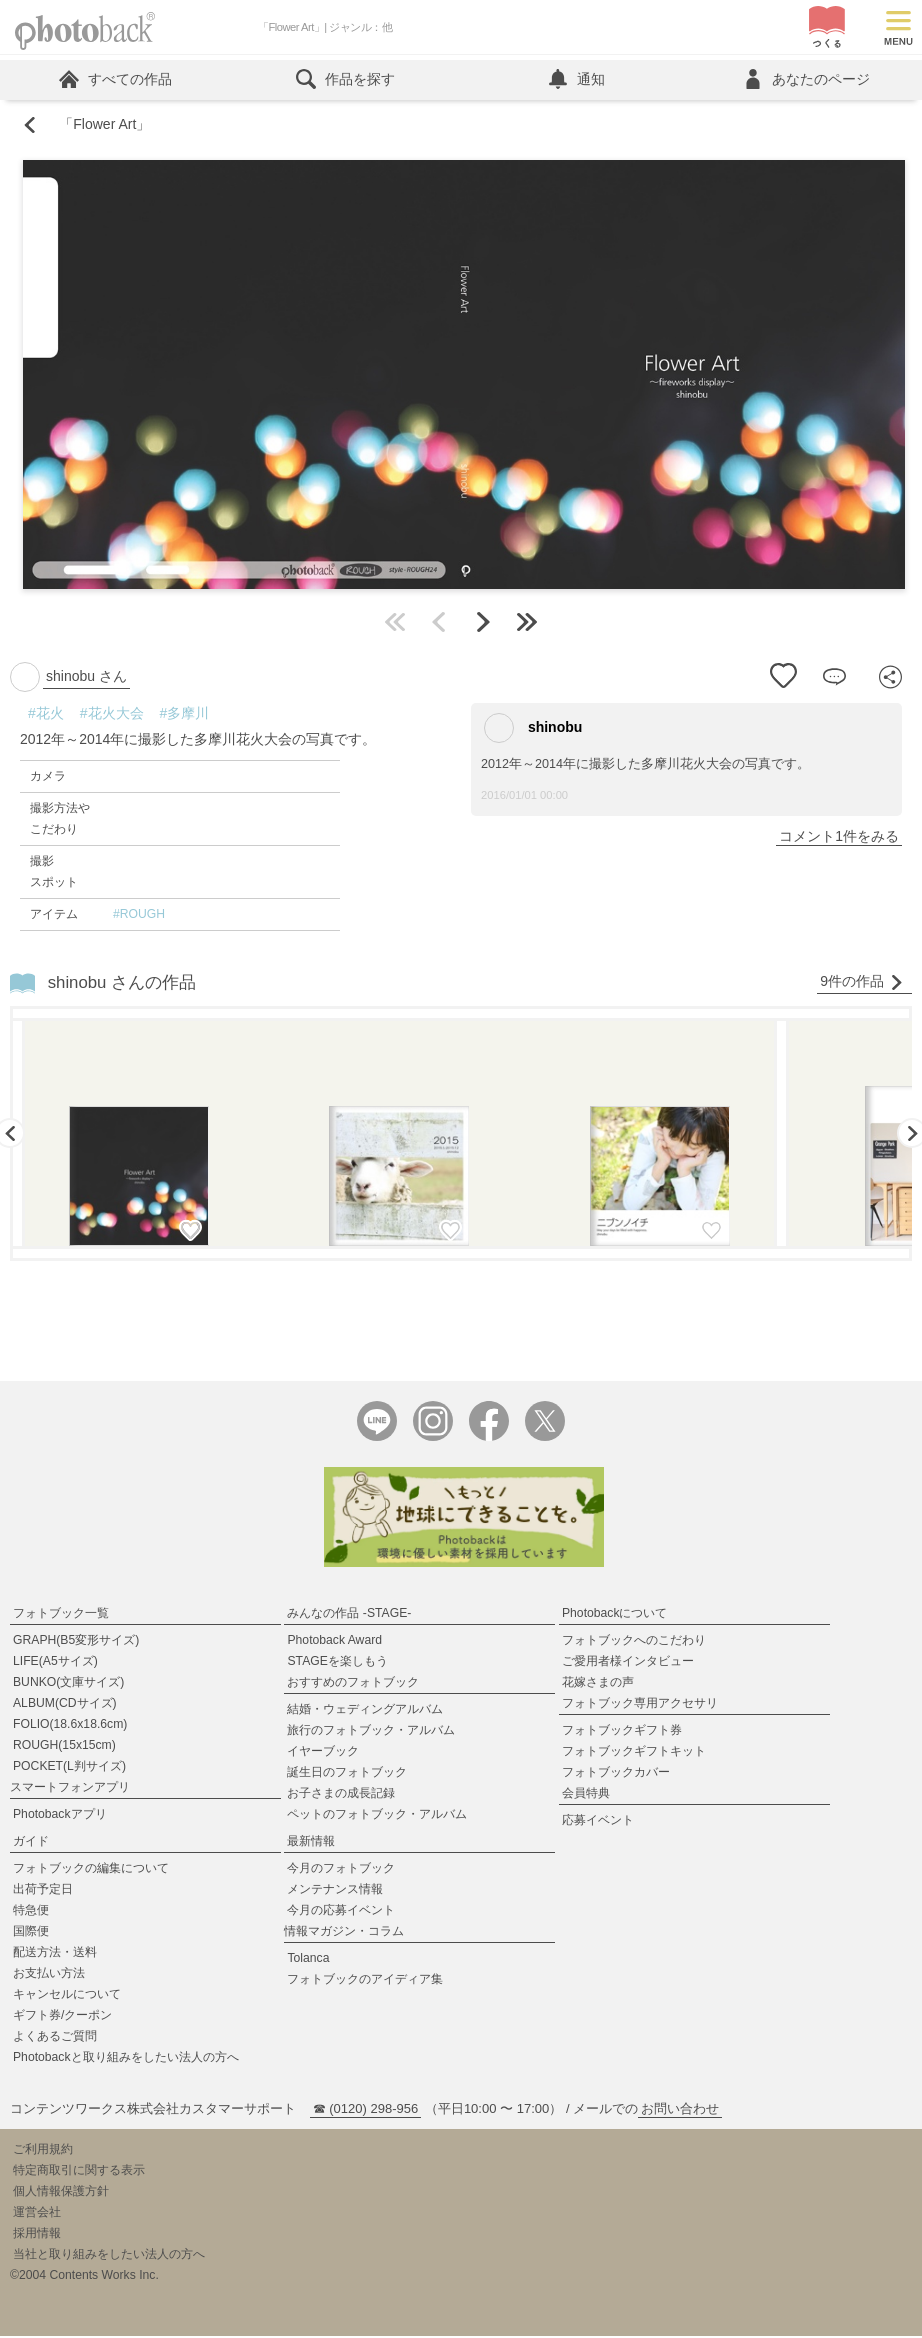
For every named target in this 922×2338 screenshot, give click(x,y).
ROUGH (64, 1747)
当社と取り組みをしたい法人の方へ (109, 2256)
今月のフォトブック (341, 1870)
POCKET (69, 1768)
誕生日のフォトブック (347, 1774)
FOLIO (70, 1726)
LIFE (55, 1663)
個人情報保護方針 (61, 2193)
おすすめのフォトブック (353, 1684)
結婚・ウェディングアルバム (365, 1711)
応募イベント (598, 1822)
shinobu (533, 729)
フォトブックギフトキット (634, 1753)
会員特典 (586, 1795)
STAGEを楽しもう (337, 1663)
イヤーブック (323, 1753)
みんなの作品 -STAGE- (349, 1615)
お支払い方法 (49, 1975)
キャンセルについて (67, 1996)
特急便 (31, 1912)
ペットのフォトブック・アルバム (377, 1816)
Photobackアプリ (60, 1816)
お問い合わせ (680, 2110)
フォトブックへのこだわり (634, 1642)
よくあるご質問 (55, 2038)
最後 (527, 623)
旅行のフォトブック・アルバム (371, 1732)
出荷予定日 (43, 1891)
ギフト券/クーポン (62, 2017)
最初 (395, 623)
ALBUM (65, 1705)
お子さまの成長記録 (341, 1795)
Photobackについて (615, 1615)
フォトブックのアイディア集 (365, 1981)
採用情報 (37, 2235)
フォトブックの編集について (91, 1870)
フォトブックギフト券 (622, 1732)
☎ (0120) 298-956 (366, 2110)
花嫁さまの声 (598, 1684)
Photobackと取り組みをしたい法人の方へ (126, 2059)
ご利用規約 (43, 2151)
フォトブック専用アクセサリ (640, 1705)
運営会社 (37, 2214)
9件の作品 (862, 982)
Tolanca (308, 1960)
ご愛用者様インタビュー (628, 1663)
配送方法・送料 (55, 1954)
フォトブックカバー (616, 1774)
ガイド (31, 1843)
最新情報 (311, 1843)
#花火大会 (112, 714)
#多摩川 (185, 714)
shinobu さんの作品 (122, 983)
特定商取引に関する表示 (79, 2172)
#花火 (46, 714)
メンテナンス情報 (335, 1891)
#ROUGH (139, 915)
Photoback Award (334, 1642)
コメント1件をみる (839, 837)
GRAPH (76, 1642)
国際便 (31, 1933)
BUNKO (68, 1684)
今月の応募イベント (341, 1912)
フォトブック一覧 (61, 1615)
